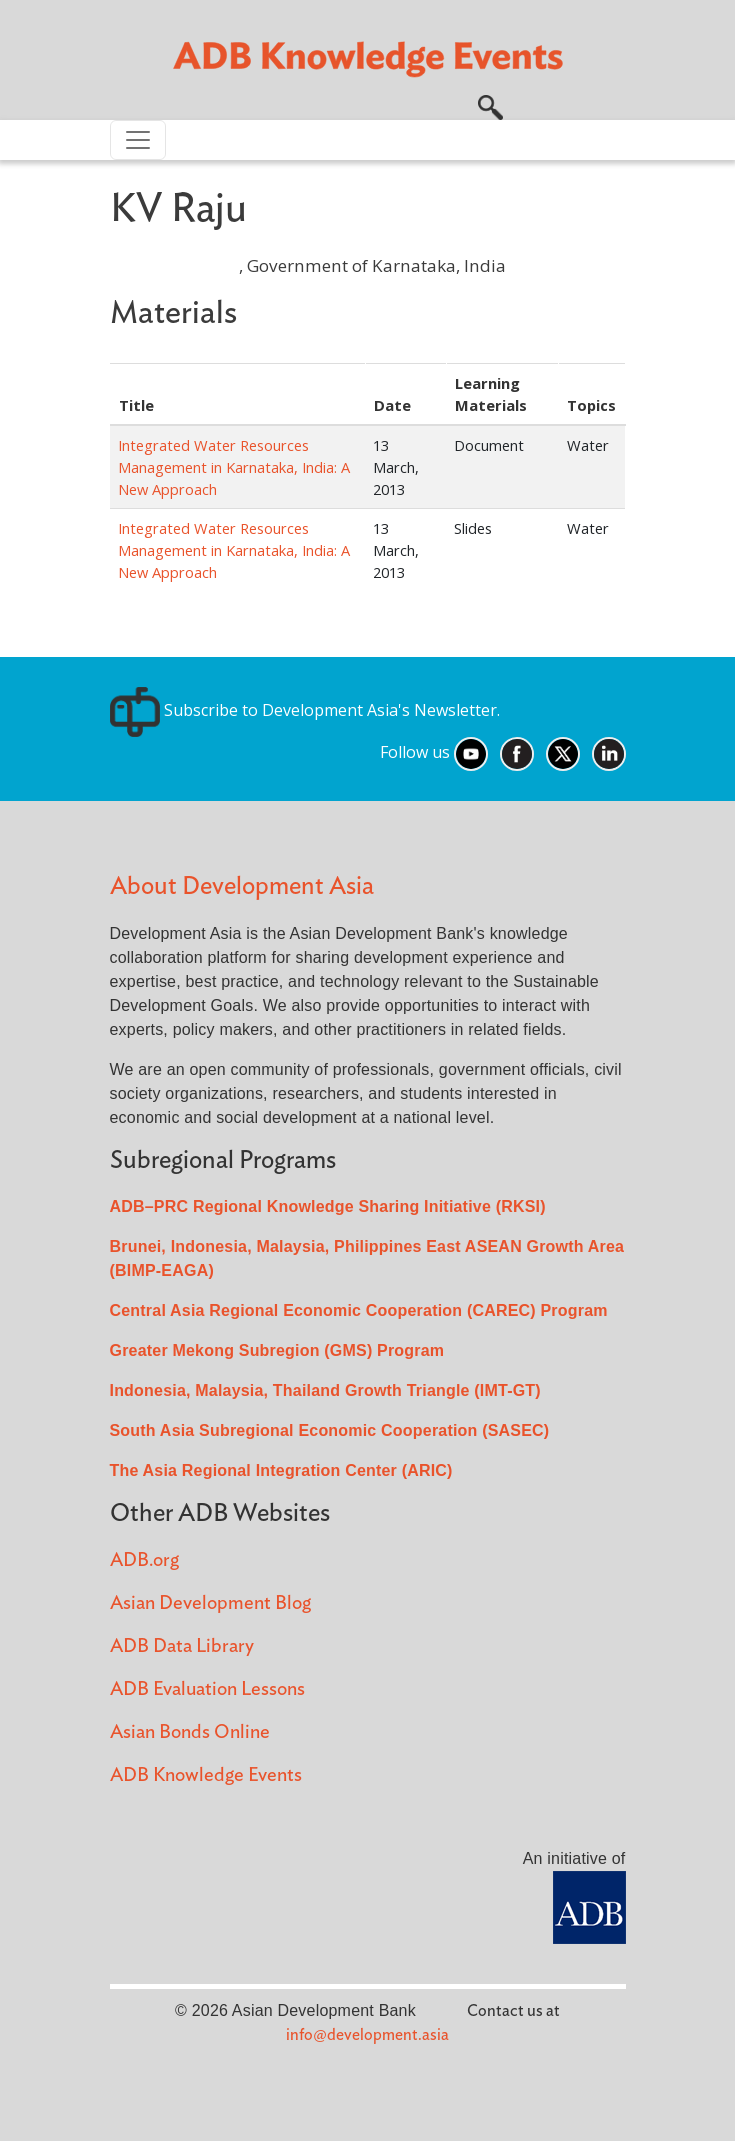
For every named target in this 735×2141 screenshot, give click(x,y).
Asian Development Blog (210, 1603)
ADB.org (144, 1560)
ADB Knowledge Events (206, 1775)
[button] (490, 105)
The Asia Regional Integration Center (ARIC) (281, 1470)
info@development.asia (367, 2035)
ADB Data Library (182, 1646)
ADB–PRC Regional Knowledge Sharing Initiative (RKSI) (328, 1206)
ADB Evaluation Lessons (207, 1689)
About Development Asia (242, 886)
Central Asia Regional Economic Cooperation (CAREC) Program (359, 1310)
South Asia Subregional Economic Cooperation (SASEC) (330, 1430)
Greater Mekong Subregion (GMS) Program (277, 1350)
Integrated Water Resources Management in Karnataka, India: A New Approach (234, 467)
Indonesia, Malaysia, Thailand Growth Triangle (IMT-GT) (325, 1390)
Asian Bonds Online (190, 1732)
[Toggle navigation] (138, 140)
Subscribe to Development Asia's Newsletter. (305, 710)
